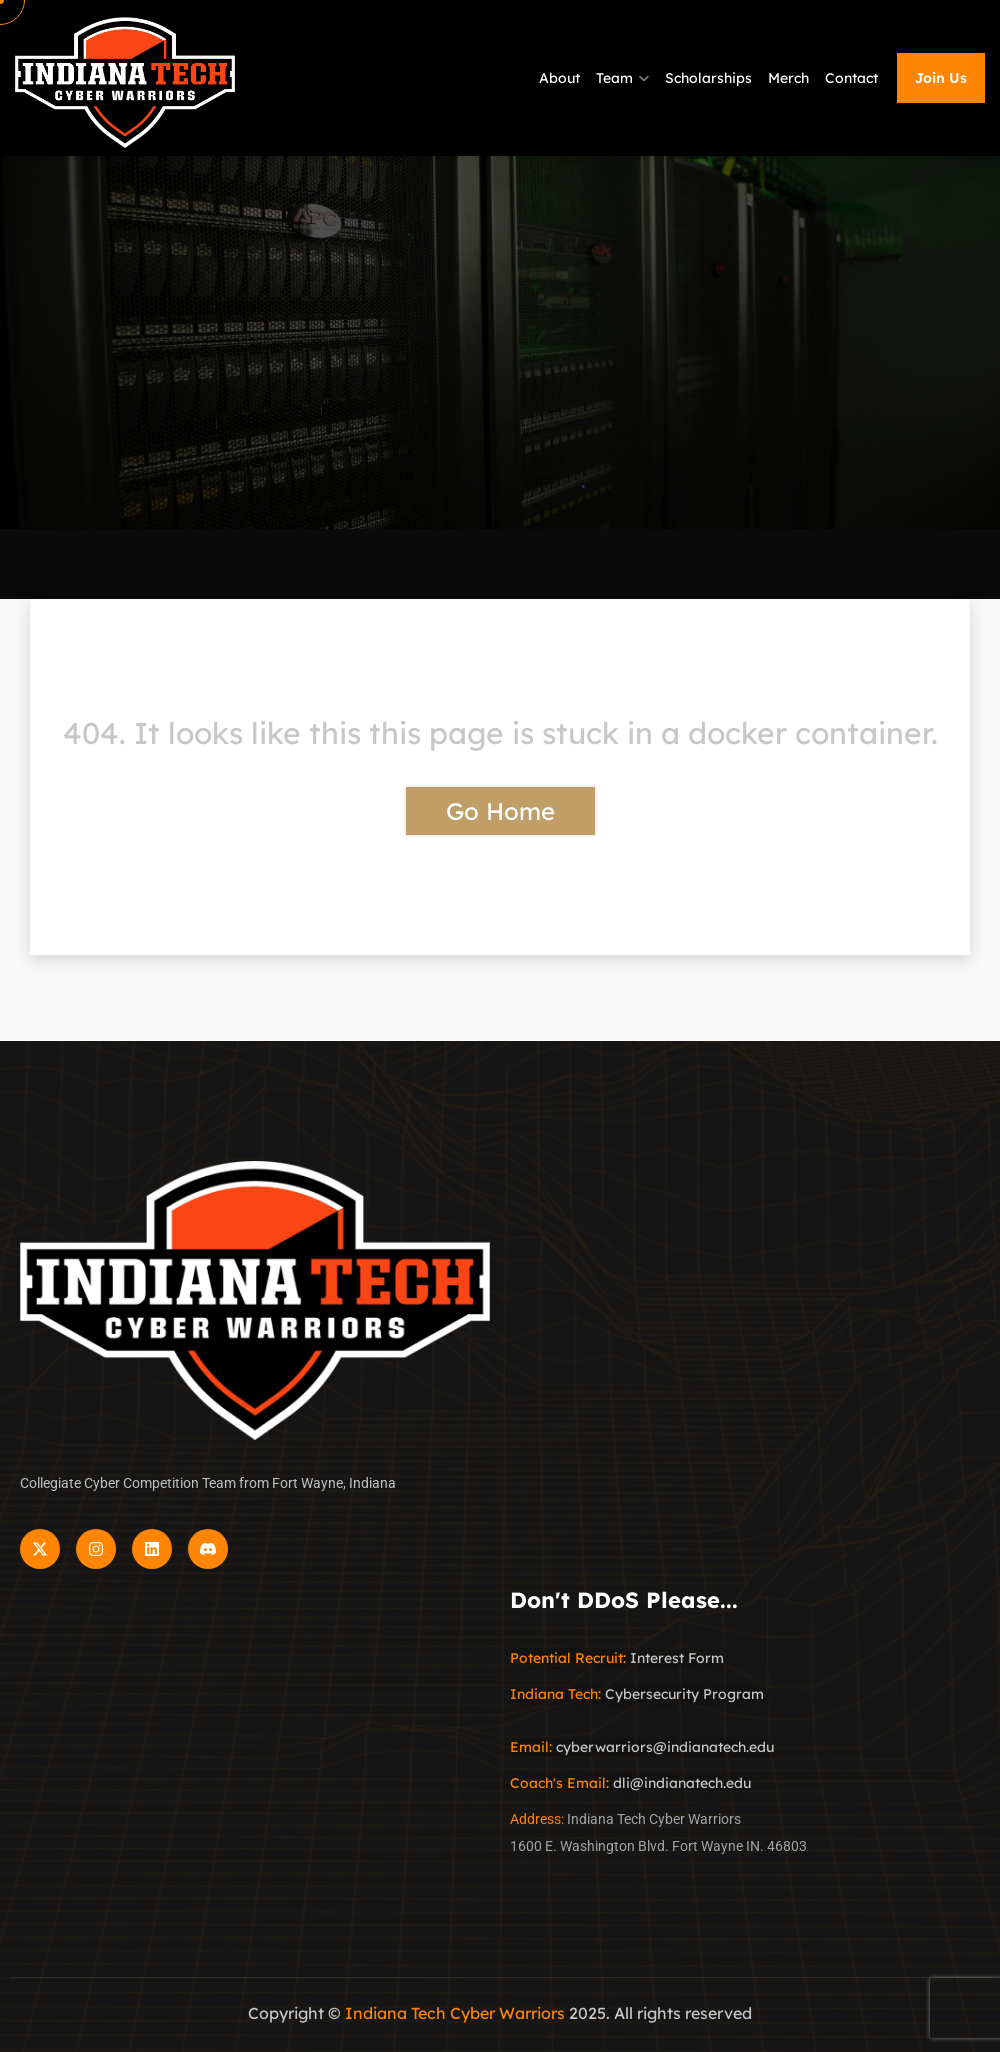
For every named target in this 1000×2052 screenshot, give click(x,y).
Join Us (941, 78)
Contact (851, 78)
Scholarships (708, 78)
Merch (788, 78)
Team (614, 78)
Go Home (500, 811)
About (559, 78)
